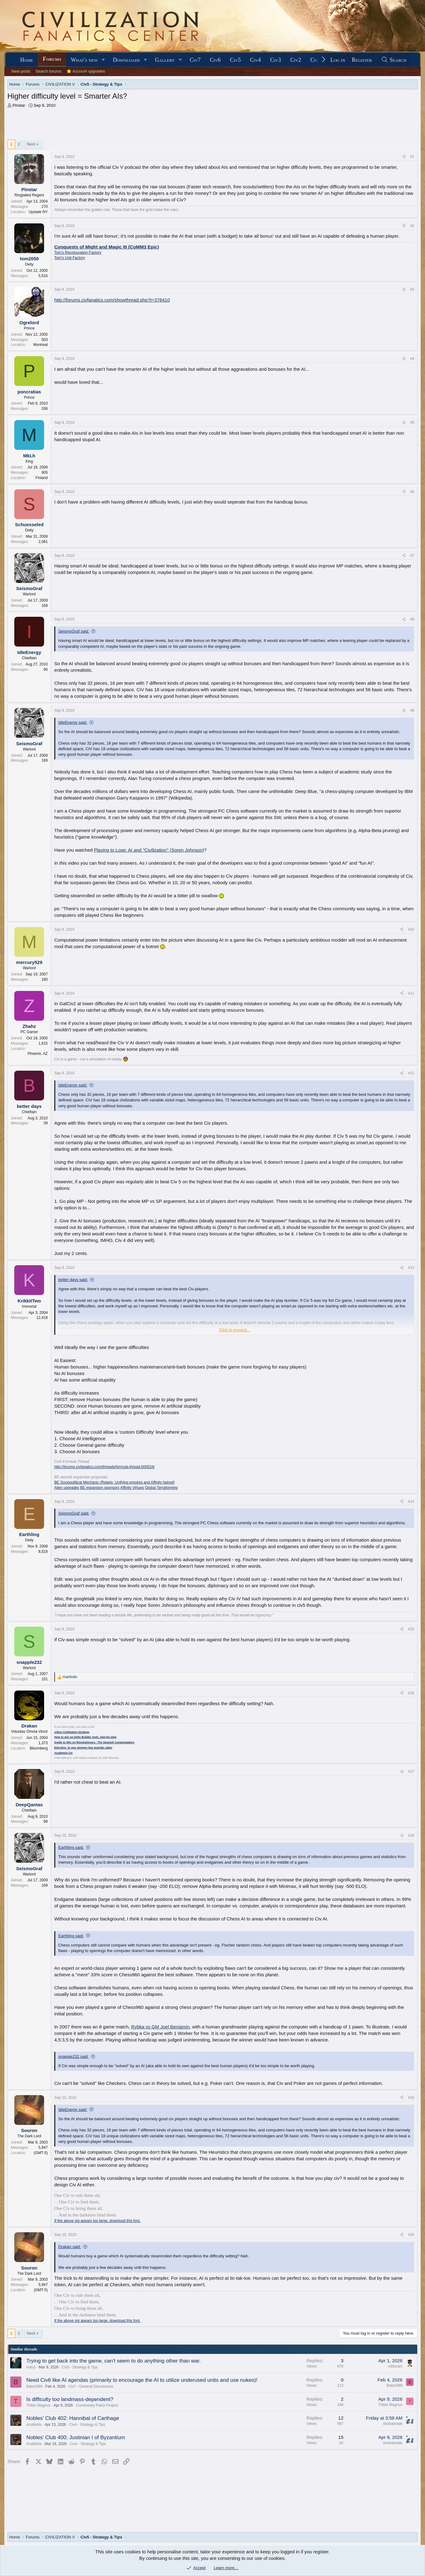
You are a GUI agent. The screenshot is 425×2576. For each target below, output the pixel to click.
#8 (412, 619)
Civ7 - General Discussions (90, 2386)
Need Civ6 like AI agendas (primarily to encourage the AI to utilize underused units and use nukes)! (142, 2380)
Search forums (48, 71)
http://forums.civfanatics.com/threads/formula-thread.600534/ (104, 1467)
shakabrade (393, 2423)
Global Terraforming (161, 1487)
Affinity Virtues (132, 1487)
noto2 (31, 2367)
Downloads (126, 60)
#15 (411, 1629)
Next (31, 144)
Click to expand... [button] (234, 1330)
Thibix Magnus (38, 2405)
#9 (412, 710)
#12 (411, 1073)
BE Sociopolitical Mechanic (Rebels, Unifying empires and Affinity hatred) (114, 1482)
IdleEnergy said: (72, 722)
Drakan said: (69, 2246)
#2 (412, 226)
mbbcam (395, 2366)
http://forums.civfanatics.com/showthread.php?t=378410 (112, 299)
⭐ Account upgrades (85, 71)
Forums (52, 59)
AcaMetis (34, 2424)
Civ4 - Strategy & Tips (87, 2424)
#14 (411, 1501)
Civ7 (195, 60)
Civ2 (295, 60)
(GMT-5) (41, 2153)
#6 (412, 492)
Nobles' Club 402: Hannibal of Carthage (72, 2418)
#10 (411, 929)
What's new (84, 60)
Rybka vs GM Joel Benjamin (160, 2026)
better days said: (73, 1279)
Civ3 (275, 60)
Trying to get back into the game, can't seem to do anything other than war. (113, 2361)
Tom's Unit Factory (69, 258)
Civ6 (215, 60)
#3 (412, 289)
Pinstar (18, 105)
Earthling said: (71, 1847)
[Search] (393, 60)
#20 (411, 2235)
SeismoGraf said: (73, 631)
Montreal (40, 345)
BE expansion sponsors (99, 1487)
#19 (411, 2097)
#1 (412, 157)
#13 (411, 1268)
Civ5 (235, 60)
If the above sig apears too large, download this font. (97, 2221)
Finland (41, 478)
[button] (103, 60)
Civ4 (255, 60)
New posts (20, 71)
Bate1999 (34, 2386)
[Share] (404, 156)
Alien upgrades (66, 1487)
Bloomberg (39, 1748)
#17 (411, 1771)
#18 (411, 1835)
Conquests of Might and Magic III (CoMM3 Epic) (106, 246)
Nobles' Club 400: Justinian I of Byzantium (75, 2437)
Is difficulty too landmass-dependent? (69, 2399)
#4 (412, 358)
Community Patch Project (97, 2405)
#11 (411, 993)
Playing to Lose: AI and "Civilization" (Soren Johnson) (149, 850)
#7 (412, 555)
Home (26, 60)
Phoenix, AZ (38, 1053)
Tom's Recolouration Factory (78, 252)
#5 (412, 422)
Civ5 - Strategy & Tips (80, 2367)
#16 (411, 1693)
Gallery (165, 60)
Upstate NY (38, 212)
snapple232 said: (73, 2056)
